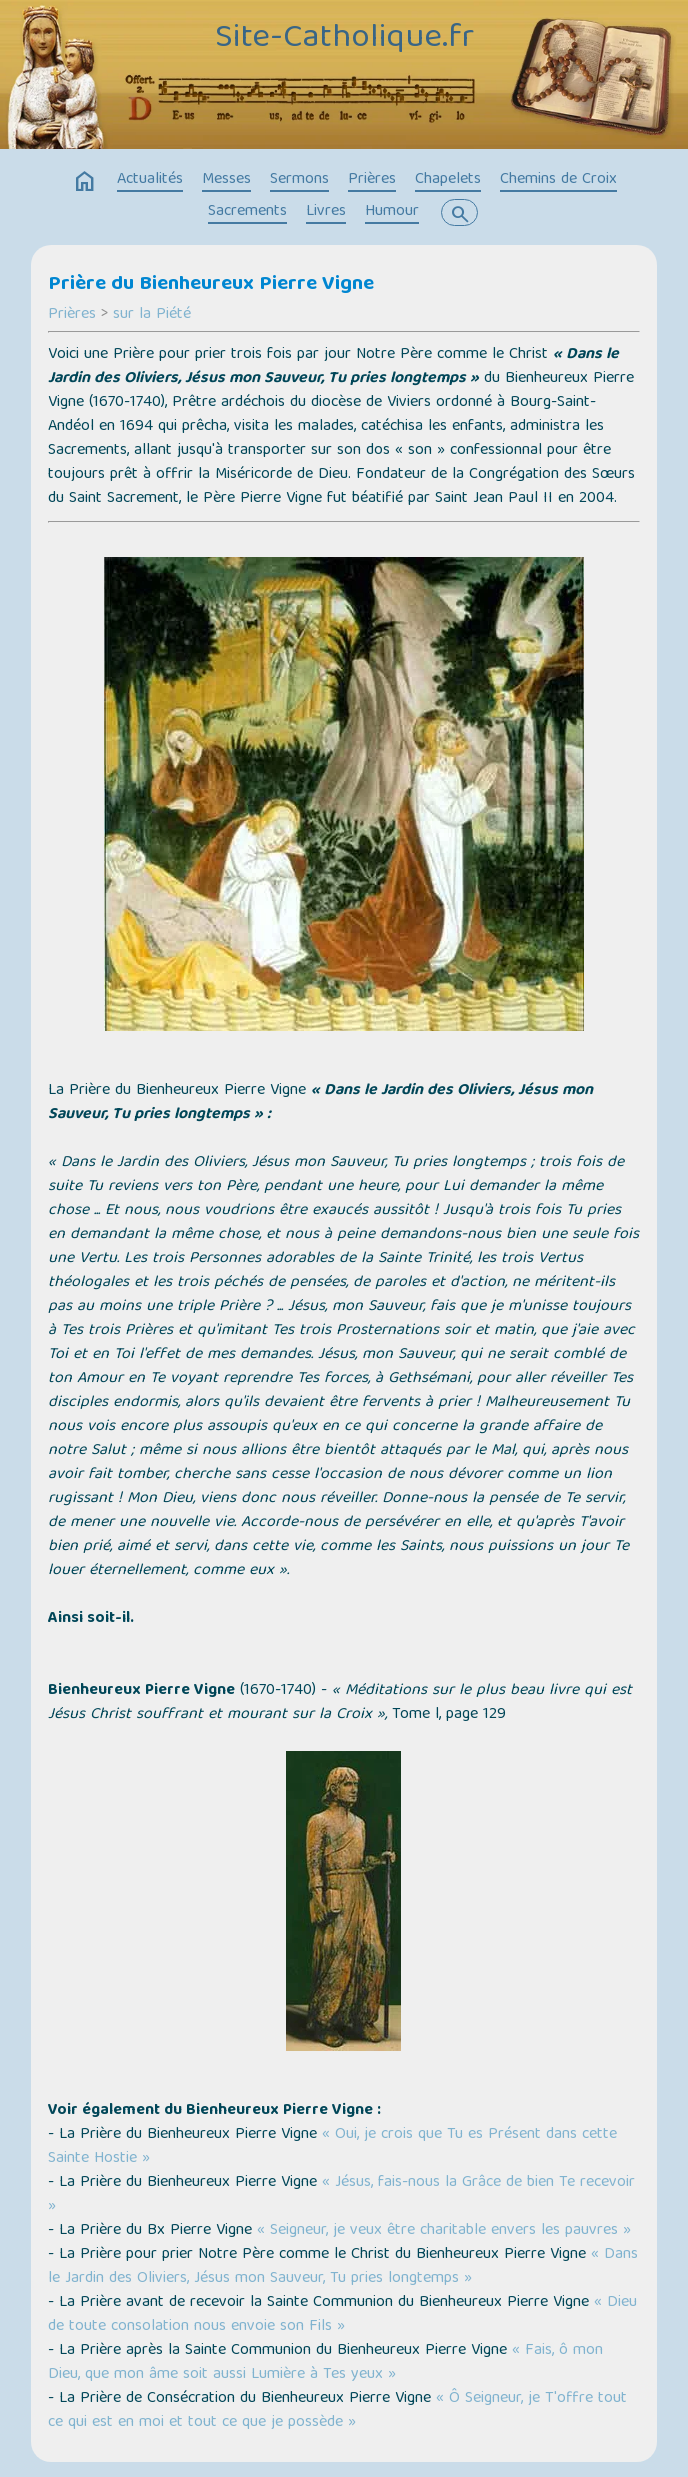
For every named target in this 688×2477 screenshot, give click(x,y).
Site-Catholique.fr (344, 40)
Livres (326, 212)
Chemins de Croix (558, 180)
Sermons (299, 180)
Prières (372, 180)
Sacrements (247, 212)
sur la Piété (152, 315)
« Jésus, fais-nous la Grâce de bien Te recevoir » (341, 2195)
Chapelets (448, 180)
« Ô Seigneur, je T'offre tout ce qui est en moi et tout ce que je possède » (337, 2411)
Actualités (150, 180)
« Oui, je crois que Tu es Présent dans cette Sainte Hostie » (332, 2147)
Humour (392, 212)
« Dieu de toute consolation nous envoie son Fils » (342, 2315)
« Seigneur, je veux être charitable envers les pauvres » (444, 2231)
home (85, 182)
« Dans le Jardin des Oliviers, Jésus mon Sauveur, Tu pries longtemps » (343, 2267)
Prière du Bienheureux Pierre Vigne (211, 285)
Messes (226, 180)
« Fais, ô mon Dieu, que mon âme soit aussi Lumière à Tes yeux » (325, 2363)
